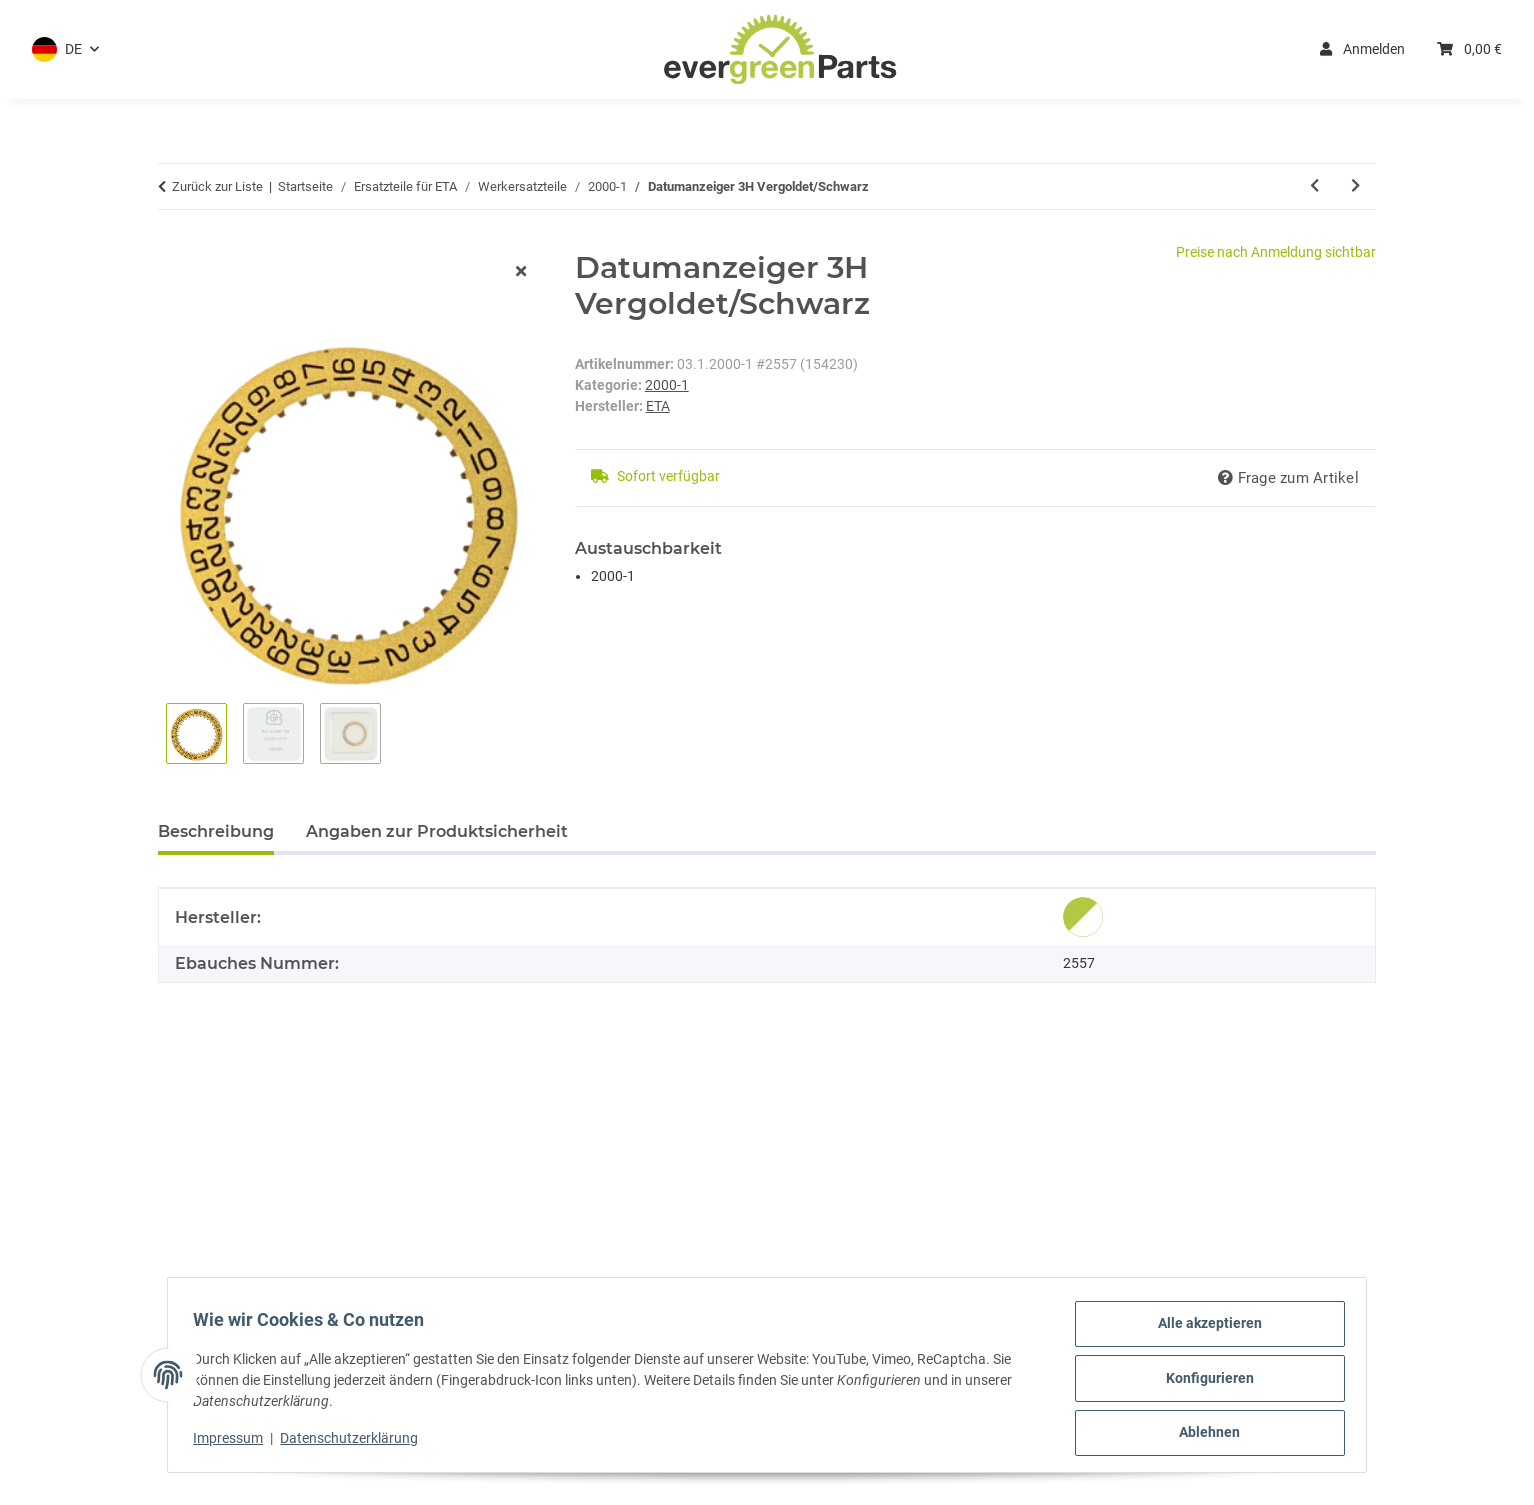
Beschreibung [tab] (216, 831)
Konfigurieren (1203, 1382)
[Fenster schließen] (521, 272)
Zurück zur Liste (217, 186)
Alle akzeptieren (1203, 1330)
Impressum (235, 1443)
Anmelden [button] (1362, 49)
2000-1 (667, 385)
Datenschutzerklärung (356, 1443)
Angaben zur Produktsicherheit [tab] (437, 831)
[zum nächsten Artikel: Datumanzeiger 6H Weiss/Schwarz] (1355, 186)
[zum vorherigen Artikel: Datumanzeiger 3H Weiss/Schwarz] (1314, 186)
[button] (65, 49)
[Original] (1083, 917)
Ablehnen (1203, 1434)
